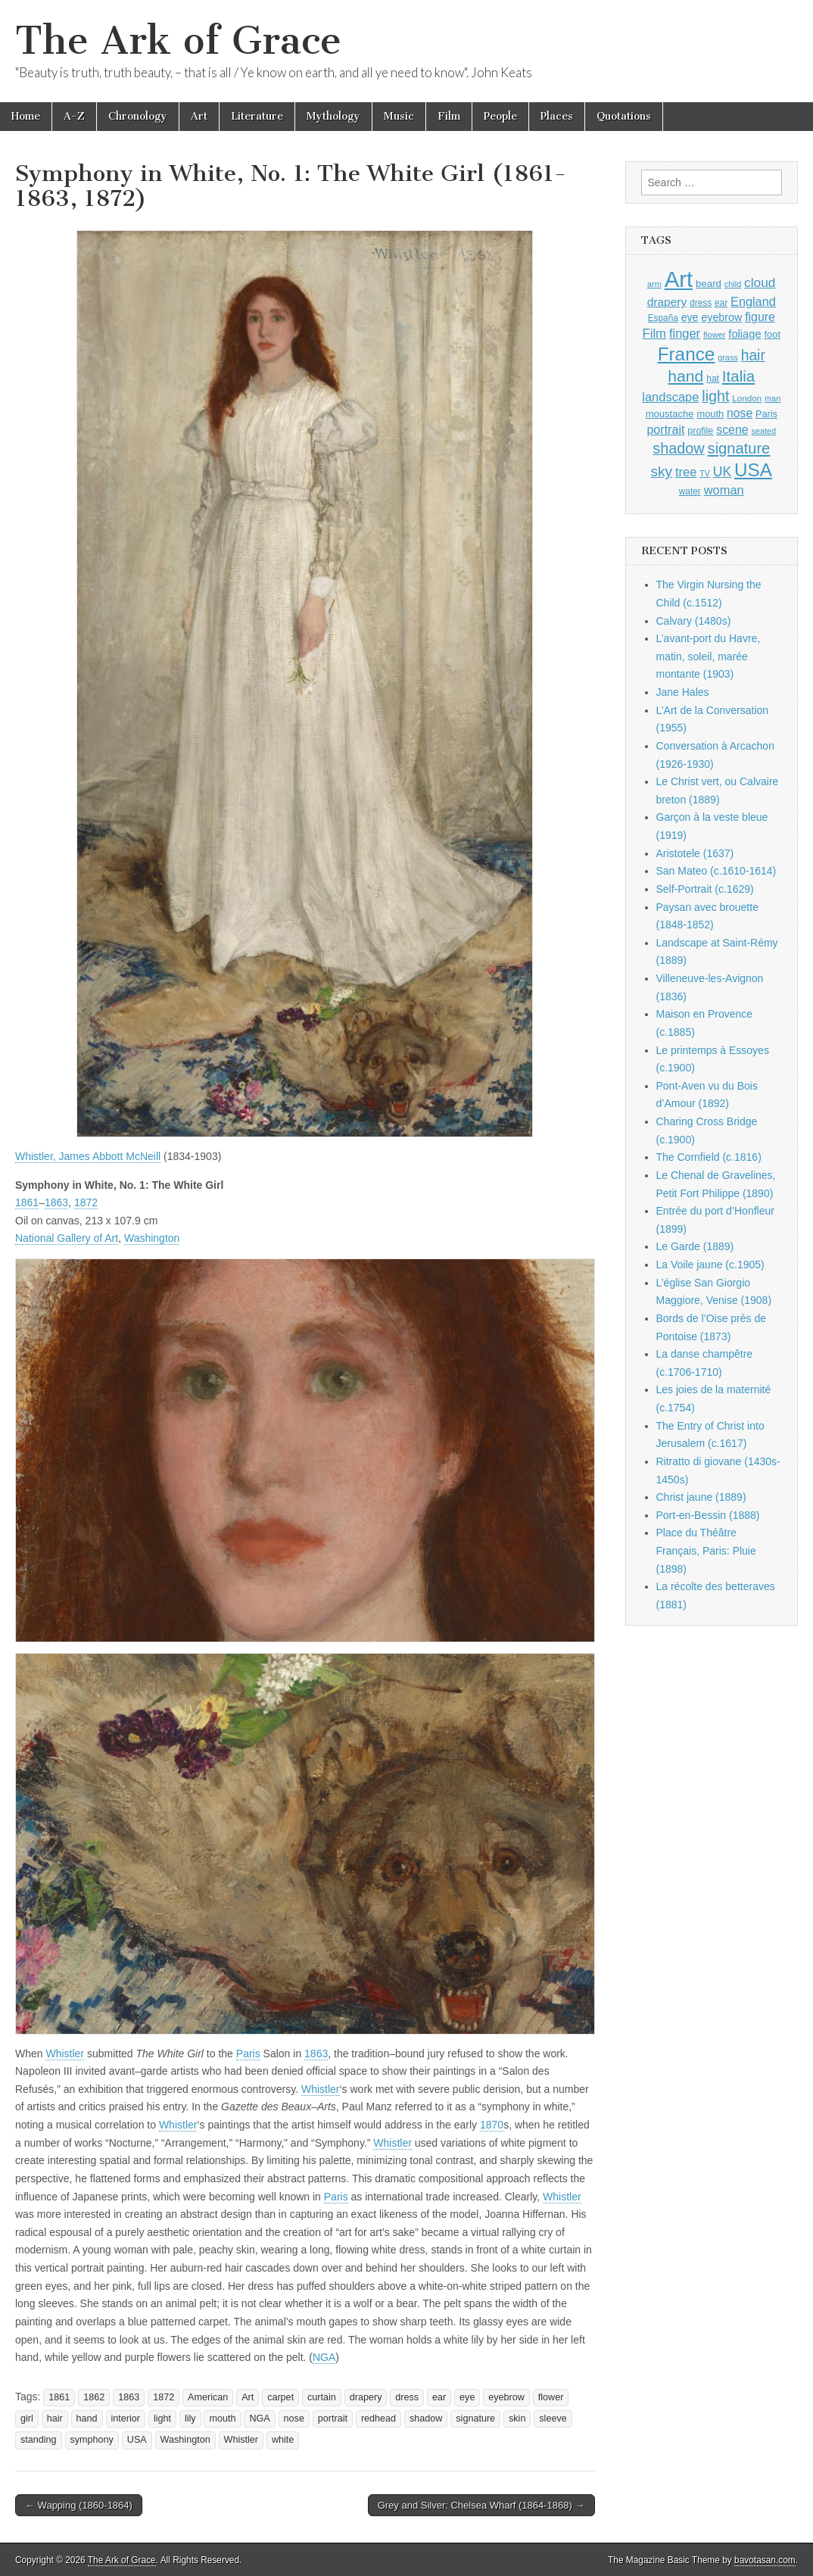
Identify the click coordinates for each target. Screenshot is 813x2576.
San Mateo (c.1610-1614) (716, 871)
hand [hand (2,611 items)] (685, 376)
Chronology (137, 116)
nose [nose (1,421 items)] (739, 413)
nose (294, 2418)
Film (449, 116)
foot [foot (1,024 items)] (772, 334)
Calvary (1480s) (693, 621)
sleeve (552, 2418)
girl (26, 2418)
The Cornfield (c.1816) (709, 1157)
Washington (151, 1238)
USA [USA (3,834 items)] (753, 470)
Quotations (624, 116)
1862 (93, 2397)
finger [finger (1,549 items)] (684, 333)
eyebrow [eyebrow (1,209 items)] (721, 317)
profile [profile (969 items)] (700, 431)
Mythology (333, 116)
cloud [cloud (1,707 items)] (759, 282)
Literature (257, 116)
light (162, 2418)
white (283, 2439)
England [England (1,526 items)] (753, 301)
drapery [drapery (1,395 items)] (667, 301)
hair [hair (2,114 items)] (753, 355)
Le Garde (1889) (695, 1246)
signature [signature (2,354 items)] (739, 448)
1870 (491, 2125)
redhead (378, 2418)
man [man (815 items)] (772, 398)
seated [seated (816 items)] (763, 430)
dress (407, 2397)
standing (38, 2439)
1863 (56, 1202)
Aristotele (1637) (695, 853)
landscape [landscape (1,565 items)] (670, 397)
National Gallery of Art (66, 1238)
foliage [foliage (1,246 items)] (744, 334)
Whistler (64, 2053)
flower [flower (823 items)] (714, 334)
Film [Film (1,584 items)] (654, 333)
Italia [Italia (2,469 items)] (738, 376)
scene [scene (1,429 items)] (732, 429)
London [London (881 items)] (747, 398)
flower (551, 2397)
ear (439, 2397)
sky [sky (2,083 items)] (662, 471)
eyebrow (506, 2397)
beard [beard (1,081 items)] (708, 283)
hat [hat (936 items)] (712, 378)
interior (126, 2418)
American (208, 2397)
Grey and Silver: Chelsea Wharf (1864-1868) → (481, 2505)
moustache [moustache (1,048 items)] (670, 413)
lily (190, 2418)
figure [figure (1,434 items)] (760, 316)
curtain (321, 2397)
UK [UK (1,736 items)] (722, 471)
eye (467, 2397)
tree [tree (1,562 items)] (685, 472)
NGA (324, 2357)
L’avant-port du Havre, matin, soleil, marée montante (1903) (708, 656)
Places (556, 116)
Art (199, 116)
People (500, 116)
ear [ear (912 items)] (721, 303)
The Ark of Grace (178, 40)
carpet (280, 2397)
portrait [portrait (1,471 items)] (665, 429)
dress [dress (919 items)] (701, 303)
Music (399, 116)
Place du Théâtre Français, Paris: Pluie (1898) (706, 1550)
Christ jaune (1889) (701, 1497)
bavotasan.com (765, 2560)
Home (25, 116)
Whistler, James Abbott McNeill (87, 1156)
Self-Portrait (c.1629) (705, 889)
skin (517, 2418)
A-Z (74, 116)
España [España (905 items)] (663, 318)
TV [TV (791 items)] (704, 473)
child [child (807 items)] (732, 283)
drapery (366, 2397)
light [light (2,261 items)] (715, 396)
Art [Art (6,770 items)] (679, 279)
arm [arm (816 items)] (654, 283)
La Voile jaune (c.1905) (710, 1264)
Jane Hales (682, 692)
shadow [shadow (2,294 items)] (679, 448)
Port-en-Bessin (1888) (708, 1515)
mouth (222, 2418)
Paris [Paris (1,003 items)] (766, 414)
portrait (332, 2418)
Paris (248, 2053)
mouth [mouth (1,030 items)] (710, 413)
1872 (86, 1202)
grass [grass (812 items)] (728, 357)
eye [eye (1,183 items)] (690, 317)
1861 (27, 1202)
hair (55, 2418)
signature (475, 2418)
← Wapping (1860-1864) (78, 2505)
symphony (92, 2439)
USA (137, 2439)
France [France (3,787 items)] (686, 354)
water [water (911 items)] (690, 491)
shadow (426, 2418)
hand (87, 2418)
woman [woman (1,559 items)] (724, 490)
